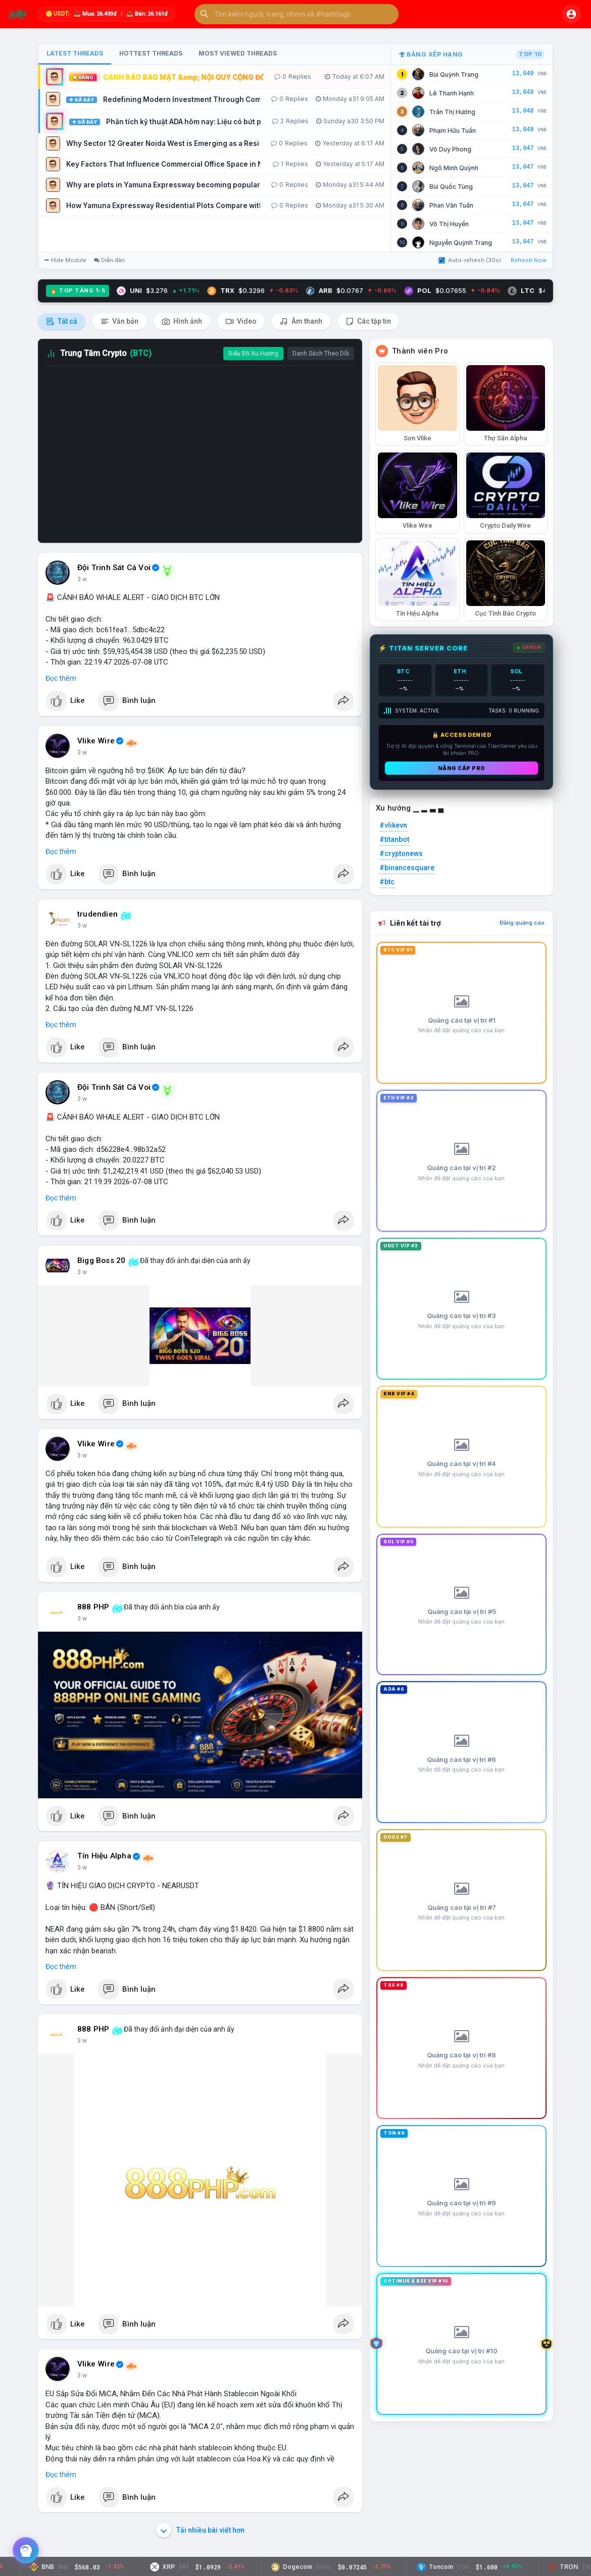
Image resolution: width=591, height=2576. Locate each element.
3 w (82, 579)
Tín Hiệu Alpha (104, 1855)
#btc (387, 882)
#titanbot (394, 839)
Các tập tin (368, 321)
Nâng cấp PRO (461, 768)
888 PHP (93, 1606)
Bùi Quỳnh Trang (453, 74)
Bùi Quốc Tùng (451, 186)
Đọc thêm (60, 678)
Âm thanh (301, 321)
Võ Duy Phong (450, 149)
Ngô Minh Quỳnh (453, 168)
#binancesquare (406, 868)
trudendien (97, 914)
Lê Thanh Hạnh (451, 93)
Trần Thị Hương (452, 112)
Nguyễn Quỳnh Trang (460, 242)
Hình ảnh (182, 321)
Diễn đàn (109, 260)
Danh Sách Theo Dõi (320, 353)
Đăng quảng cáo (522, 922)
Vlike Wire (96, 740)
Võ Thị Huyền (449, 224)
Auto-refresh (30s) (469, 260)
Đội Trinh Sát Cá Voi (114, 567)
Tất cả (61, 321)
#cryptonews (401, 853)
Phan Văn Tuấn (451, 205)
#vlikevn (393, 825)
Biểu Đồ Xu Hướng (253, 353)
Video (241, 321)
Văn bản (119, 321)
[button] (296, 14)
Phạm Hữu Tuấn (452, 130)
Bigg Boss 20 (101, 1260)
